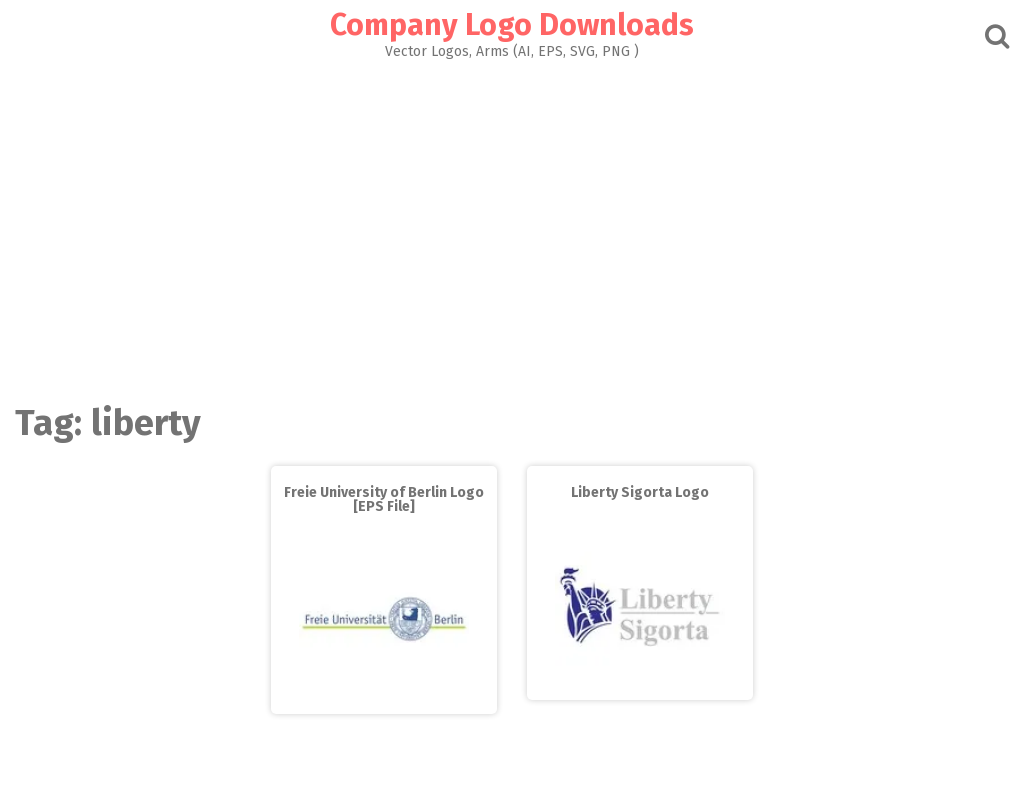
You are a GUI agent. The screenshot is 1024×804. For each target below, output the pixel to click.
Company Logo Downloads (512, 25)
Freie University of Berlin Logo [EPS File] (384, 499)
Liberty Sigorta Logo (640, 492)
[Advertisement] (512, 226)
